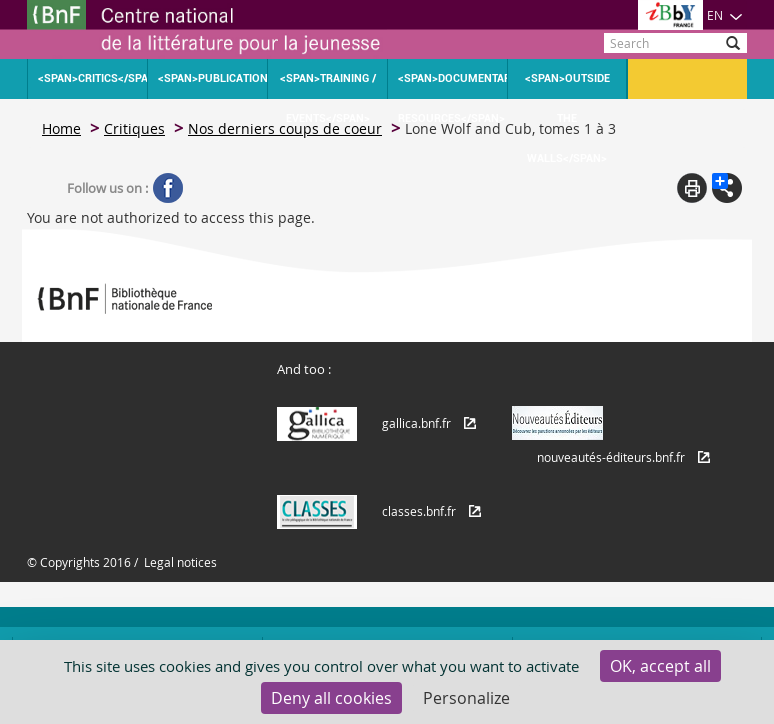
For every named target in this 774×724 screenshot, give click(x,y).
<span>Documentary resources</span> (452, 85)
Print (692, 188)
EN (725, 15)
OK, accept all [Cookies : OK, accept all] (660, 666)
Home (61, 128)
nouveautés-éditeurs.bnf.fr (611, 457)
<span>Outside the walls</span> (567, 85)
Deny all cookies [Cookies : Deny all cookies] (331, 698)
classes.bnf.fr (419, 511)
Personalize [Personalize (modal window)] (466, 698)
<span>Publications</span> (212, 78)
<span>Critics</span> (92, 78)
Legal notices (180, 562)
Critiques (134, 128)
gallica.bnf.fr (416, 423)
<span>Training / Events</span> (328, 85)
